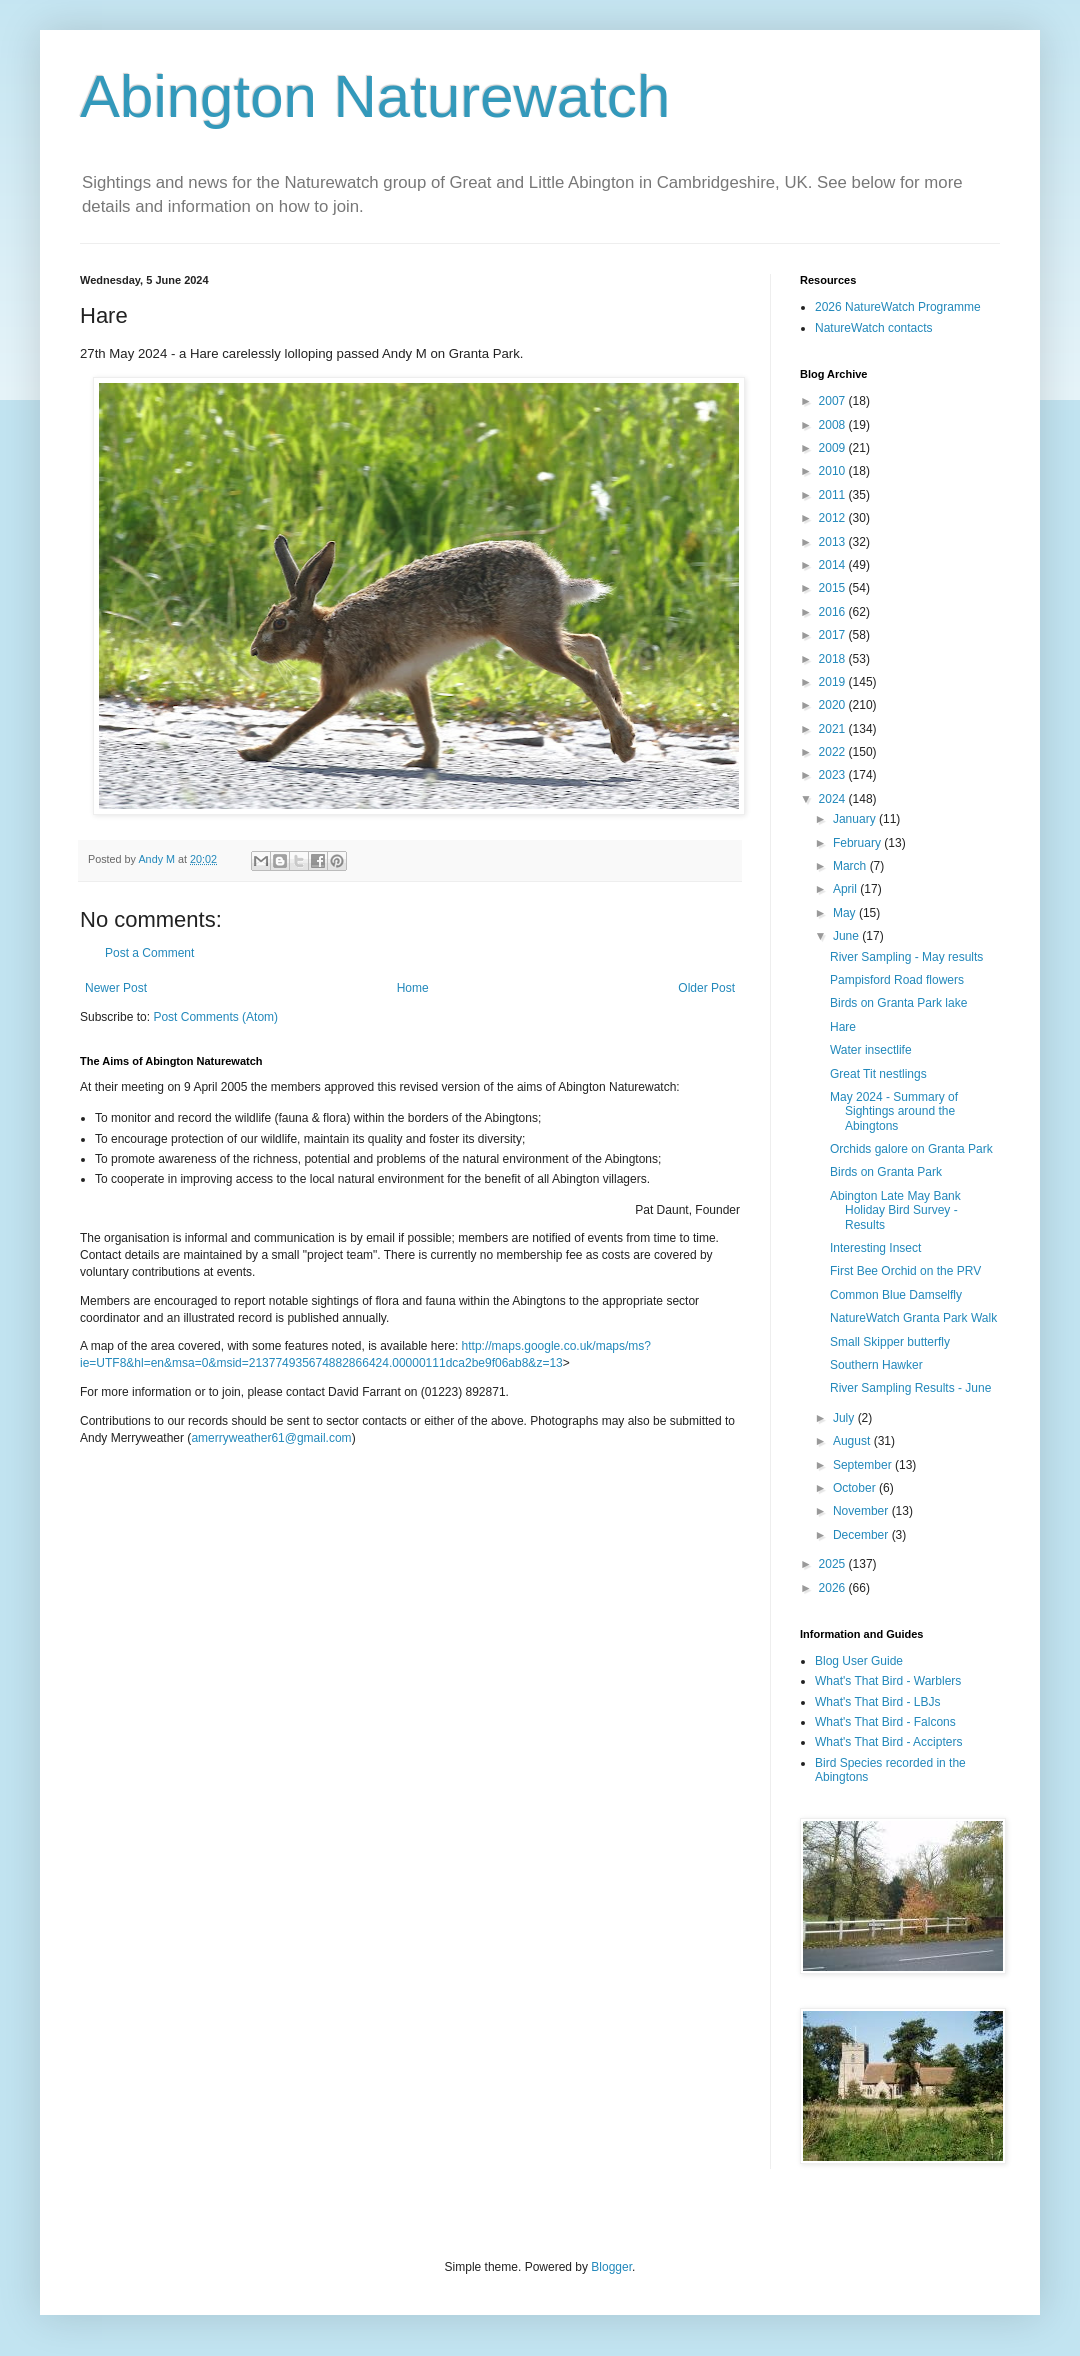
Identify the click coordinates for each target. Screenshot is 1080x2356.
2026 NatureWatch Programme (898, 307)
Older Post (706, 988)
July (845, 1418)
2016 (834, 612)
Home (413, 988)
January (856, 819)
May (846, 913)
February (858, 843)
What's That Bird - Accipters (888, 1742)
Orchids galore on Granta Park (911, 1149)
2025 (834, 1564)
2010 (834, 471)
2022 (834, 752)
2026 (834, 1588)
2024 (834, 799)
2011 (834, 495)
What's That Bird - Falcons (885, 1722)
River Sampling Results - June (910, 1388)
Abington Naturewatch (375, 96)
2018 (834, 659)
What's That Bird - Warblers (888, 1681)
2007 (834, 401)
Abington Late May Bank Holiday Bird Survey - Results (895, 1210)
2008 (834, 425)
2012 (834, 518)
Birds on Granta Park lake (898, 1003)
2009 (834, 448)
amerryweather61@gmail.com (271, 1438)
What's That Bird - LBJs (877, 1702)
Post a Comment (149, 953)
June (847, 936)
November (862, 1511)
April (846, 889)
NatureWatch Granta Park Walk (913, 1318)
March (851, 866)
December (862, 1535)
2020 (834, 705)
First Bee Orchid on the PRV (905, 1271)
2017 (834, 635)
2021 (834, 729)
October (856, 1488)
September (864, 1465)
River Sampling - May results (906, 957)
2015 (834, 588)
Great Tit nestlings (878, 1074)
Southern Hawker (876, 1365)
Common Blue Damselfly (896, 1295)
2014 (834, 565)
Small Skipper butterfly (890, 1342)
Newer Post (116, 988)
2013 (834, 542)
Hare (843, 1027)
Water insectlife (871, 1050)
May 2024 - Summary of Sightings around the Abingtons (894, 1111)
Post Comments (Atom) (215, 1017)
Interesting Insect (875, 1248)
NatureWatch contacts (874, 328)
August (853, 1441)
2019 (834, 682)
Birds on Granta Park (886, 1172)
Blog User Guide (859, 1661)
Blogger (611, 2267)
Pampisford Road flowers (897, 980)
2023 (834, 775)
